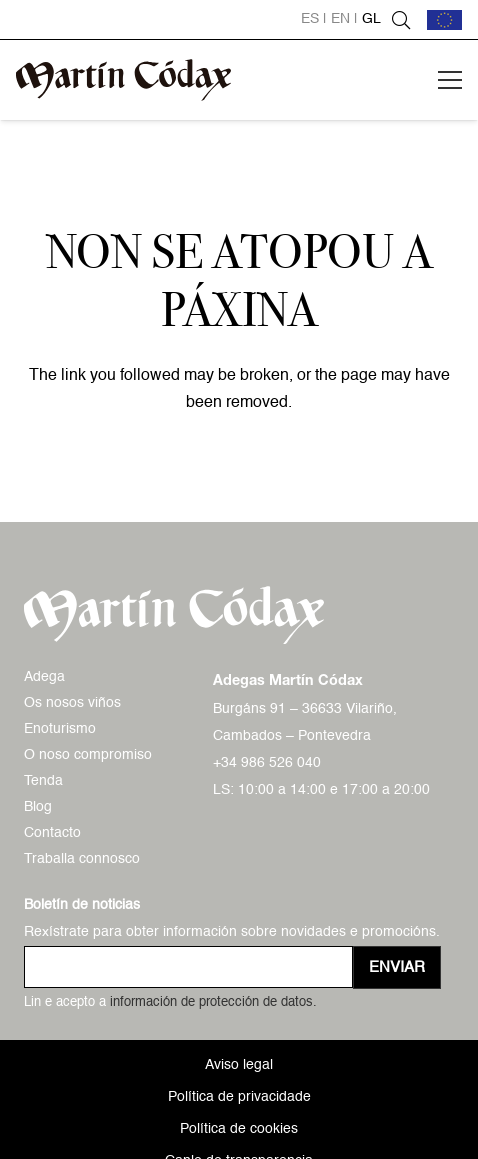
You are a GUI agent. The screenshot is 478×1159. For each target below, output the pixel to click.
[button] (401, 20)
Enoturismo (60, 729)
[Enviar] (397, 967)
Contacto (52, 833)
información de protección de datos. (213, 1002)
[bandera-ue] (444, 20)
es (310, 19)
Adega (44, 677)
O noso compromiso (88, 755)
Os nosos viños (72, 703)
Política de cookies (239, 1129)
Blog (38, 807)
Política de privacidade (239, 1097)
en (340, 19)
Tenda (43, 781)
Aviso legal (239, 1065)
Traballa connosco (82, 859)
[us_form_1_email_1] (188, 967)
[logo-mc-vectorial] (123, 80)
